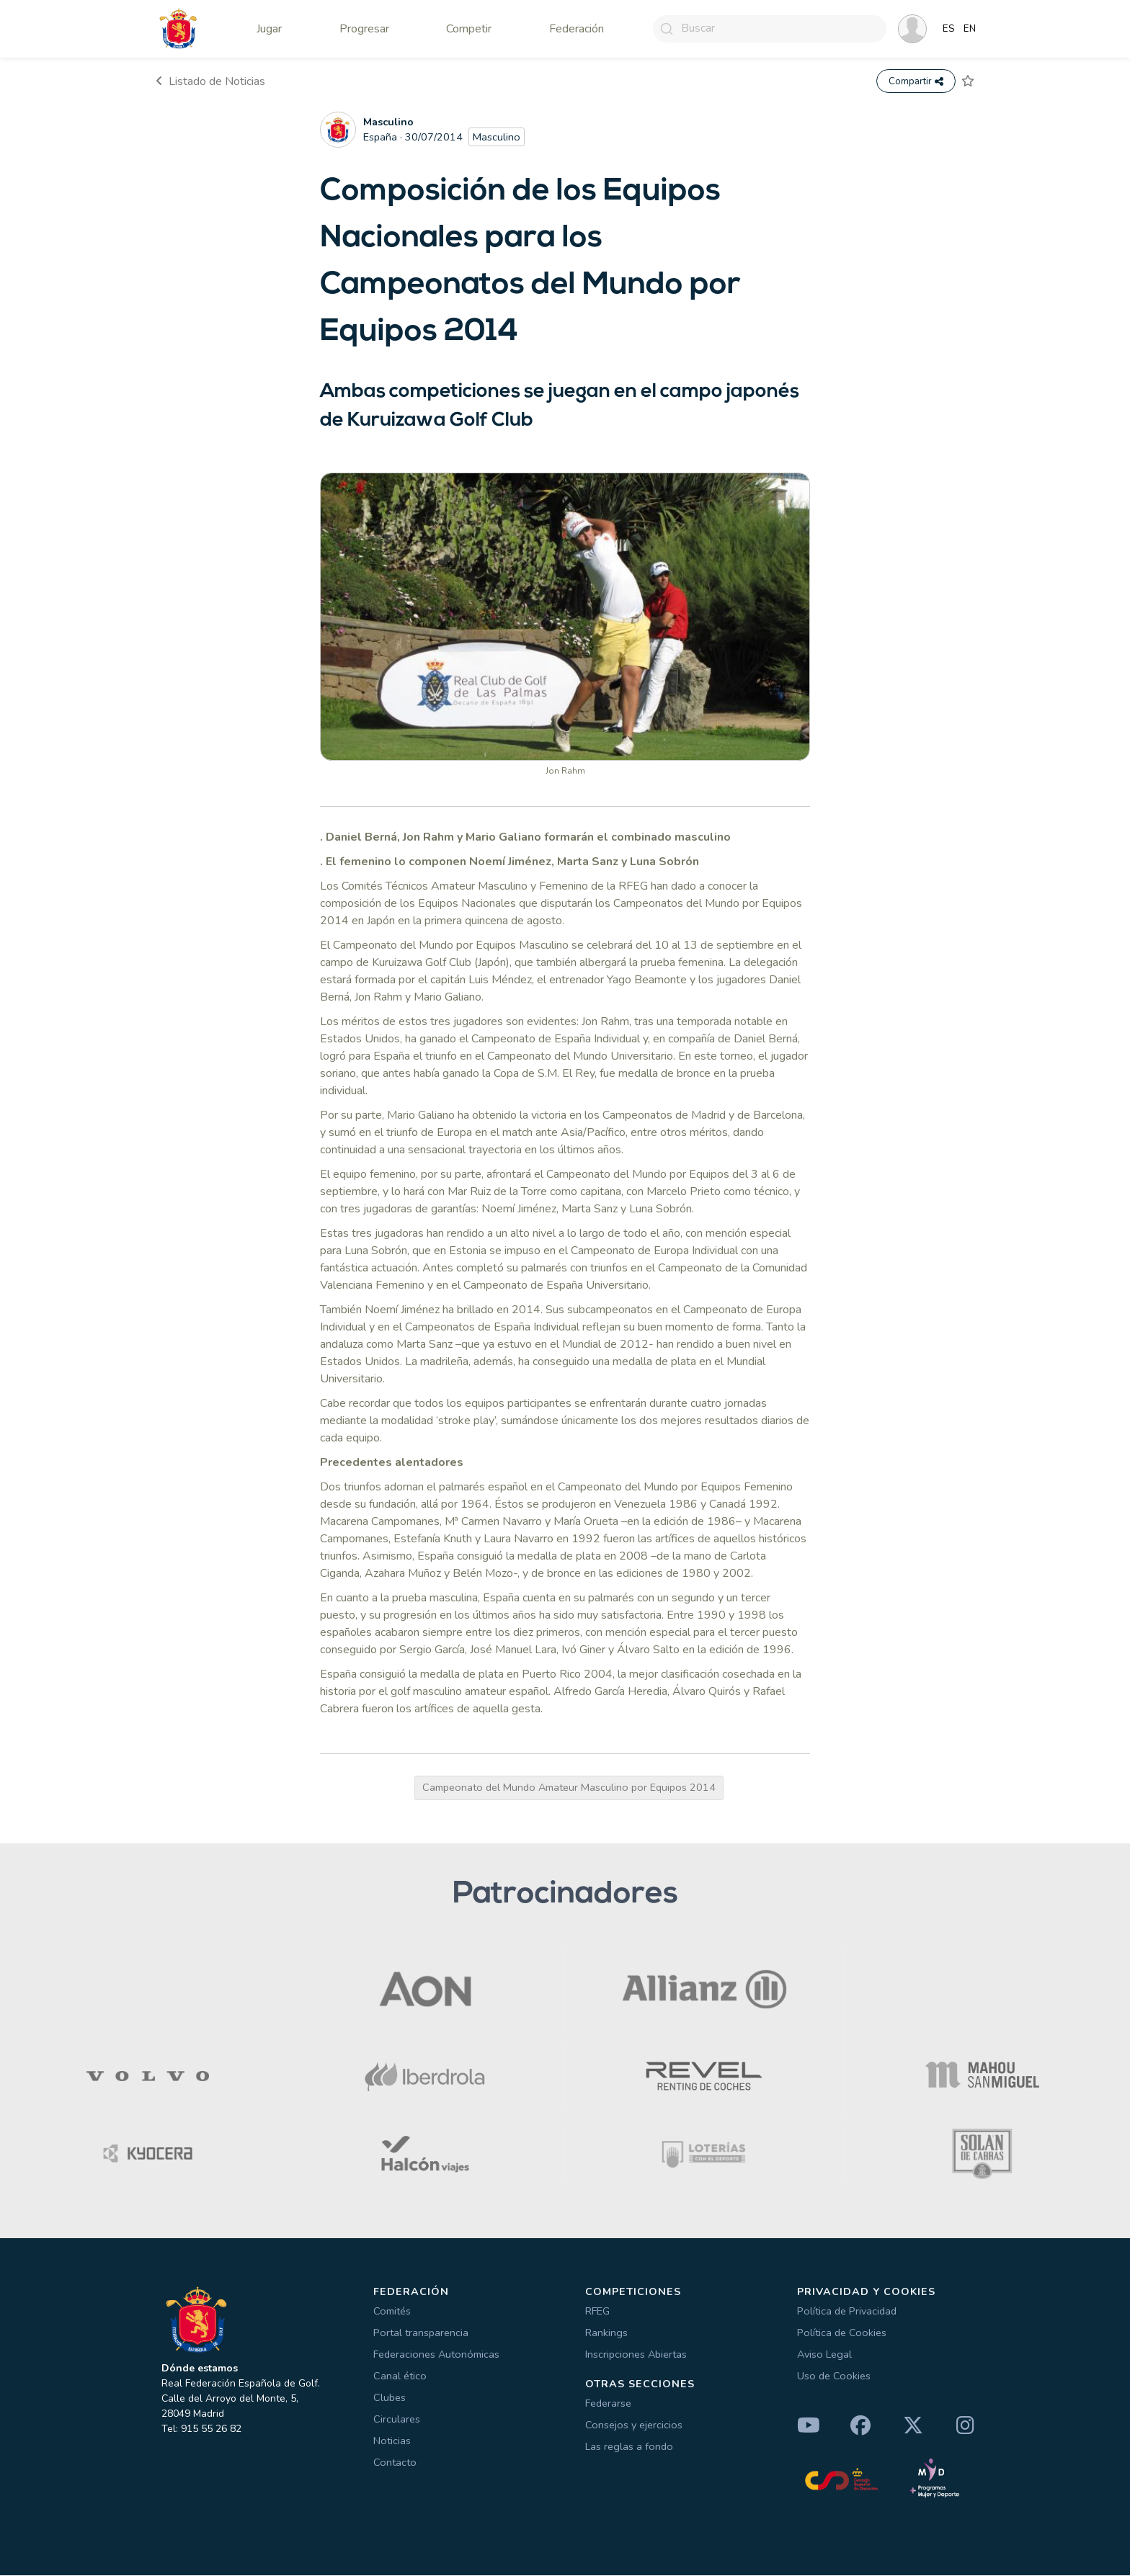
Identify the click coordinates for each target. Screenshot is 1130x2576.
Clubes (389, 2398)
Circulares (396, 2419)
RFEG (597, 2311)
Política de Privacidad (847, 2311)
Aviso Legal (824, 2355)
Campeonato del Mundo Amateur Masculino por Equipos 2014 (569, 1788)
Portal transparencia (420, 2333)
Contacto (395, 2463)
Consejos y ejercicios (633, 2425)
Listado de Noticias (210, 81)
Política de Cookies (841, 2333)
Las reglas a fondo (629, 2446)
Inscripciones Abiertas (636, 2355)
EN (970, 28)
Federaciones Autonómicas (436, 2355)
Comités (392, 2311)
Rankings (606, 2333)
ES (949, 28)
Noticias (392, 2441)
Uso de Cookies (834, 2376)
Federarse (608, 2403)
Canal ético (400, 2376)
